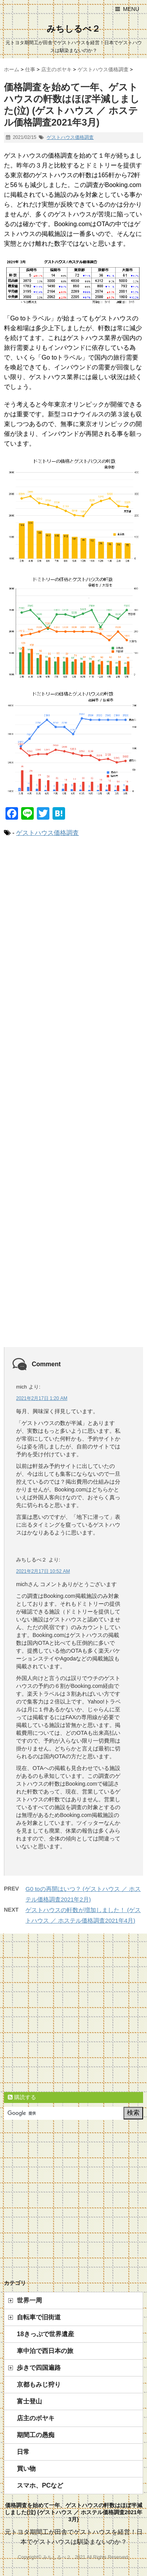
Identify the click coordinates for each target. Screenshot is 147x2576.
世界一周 (29, 2300)
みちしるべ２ (73, 29)
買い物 (26, 2468)
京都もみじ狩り (39, 2384)
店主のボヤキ (35, 2418)
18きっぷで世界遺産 (45, 2334)
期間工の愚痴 (35, 2435)
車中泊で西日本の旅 (45, 2351)
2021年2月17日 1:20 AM (41, 1398)
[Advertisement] (73, 1100)
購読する (22, 2097)
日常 (23, 2451)
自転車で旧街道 (39, 2317)
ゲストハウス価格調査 (70, 137)
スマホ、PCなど (40, 2485)
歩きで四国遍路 (39, 2367)
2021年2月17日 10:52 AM (43, 1571)
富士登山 (29, 2401)
